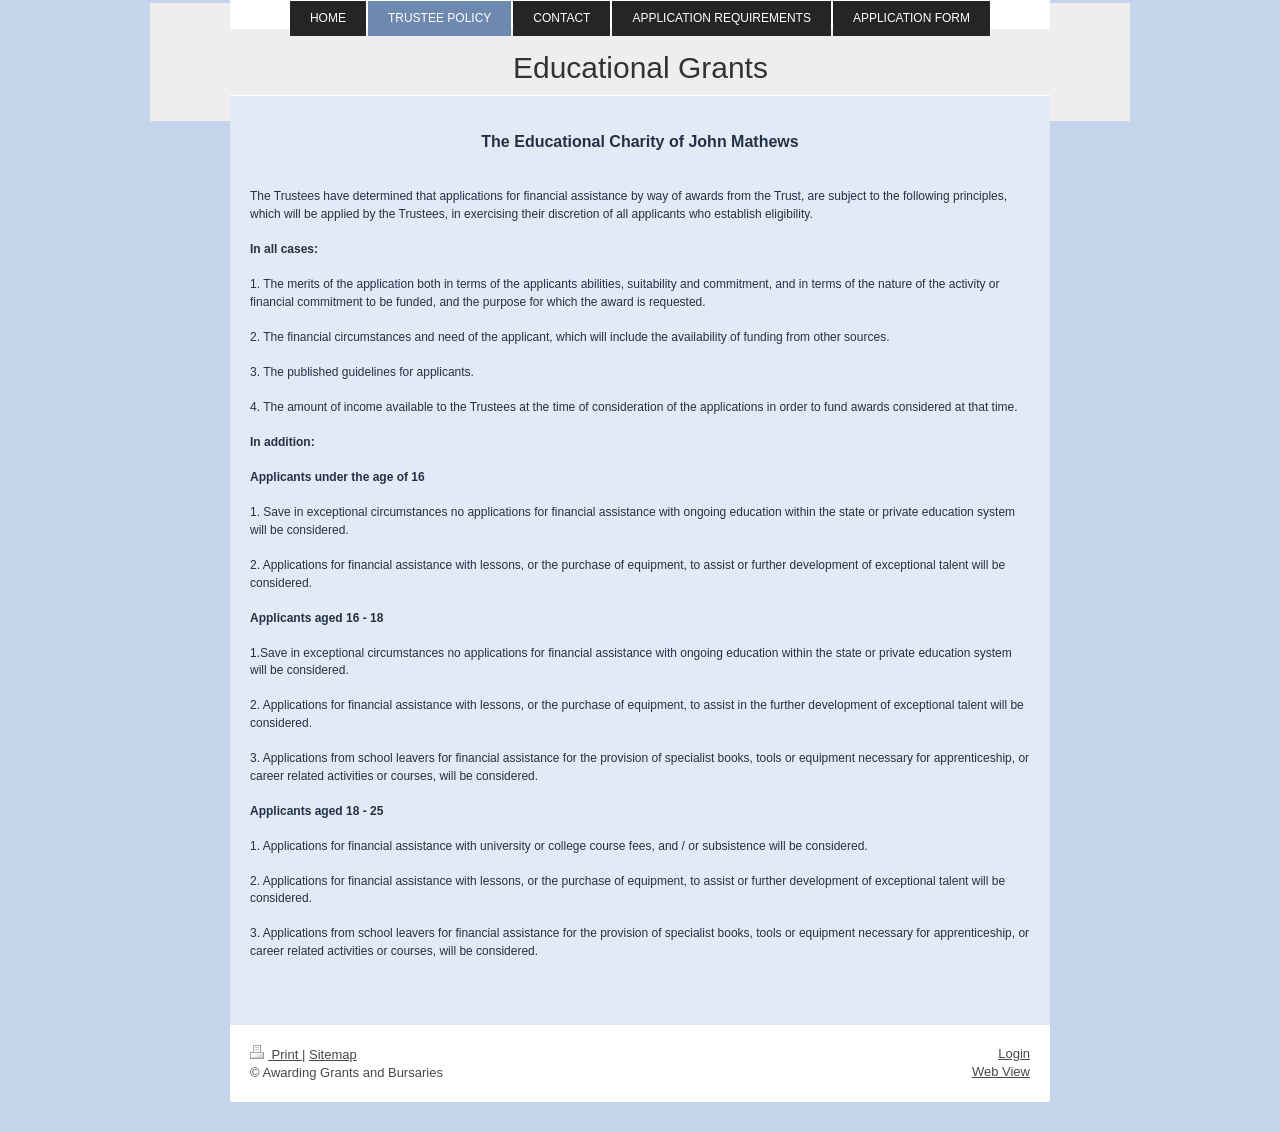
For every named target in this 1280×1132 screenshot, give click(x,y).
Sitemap (333, 1054)
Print (276, 1054)
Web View (1001, 1071)
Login (1014, 1053)
